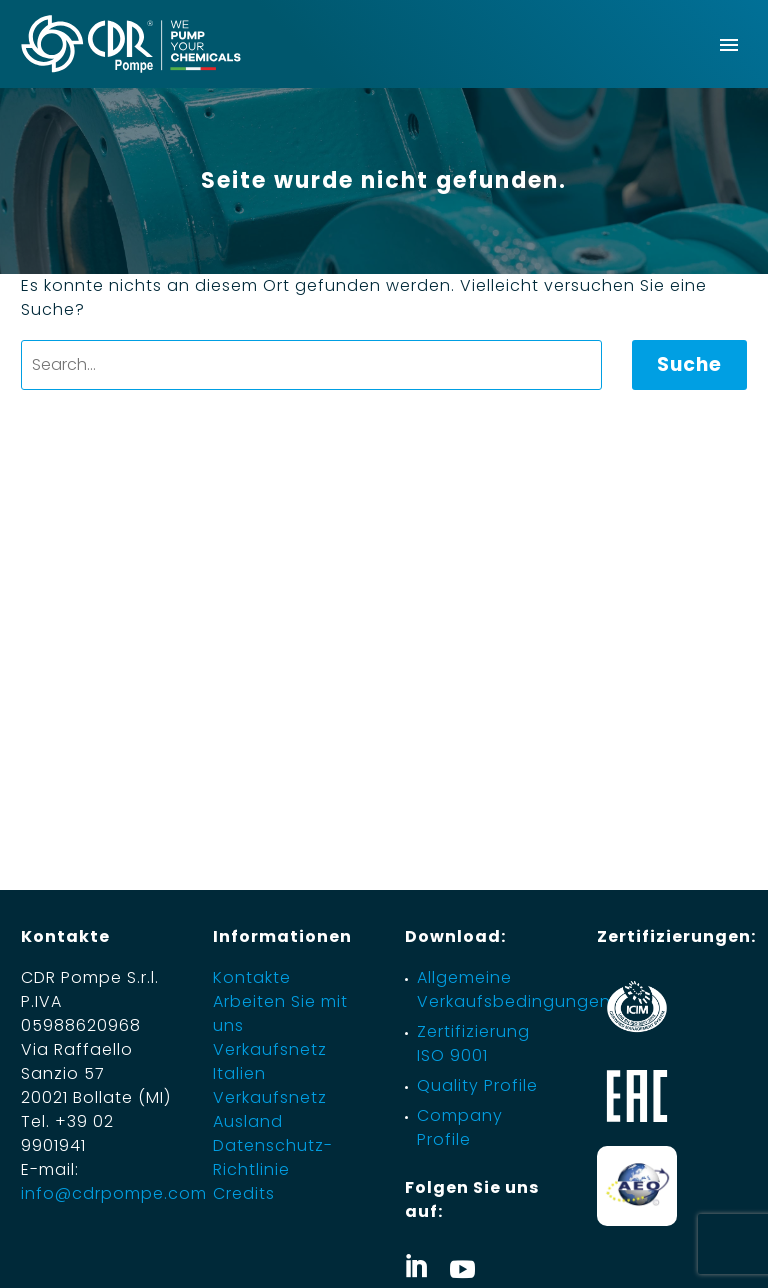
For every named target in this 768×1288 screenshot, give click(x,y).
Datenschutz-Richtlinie (273, 1157)
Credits (244, 1193)
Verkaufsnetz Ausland (270, 1109)
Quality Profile (477, 1085)
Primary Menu (729, 45)
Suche (689, 364)
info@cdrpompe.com (114, 1193)
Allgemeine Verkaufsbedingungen (514, 989)
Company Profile (460, 1127)
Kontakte (252, 977)
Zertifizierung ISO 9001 (473, 1043)
